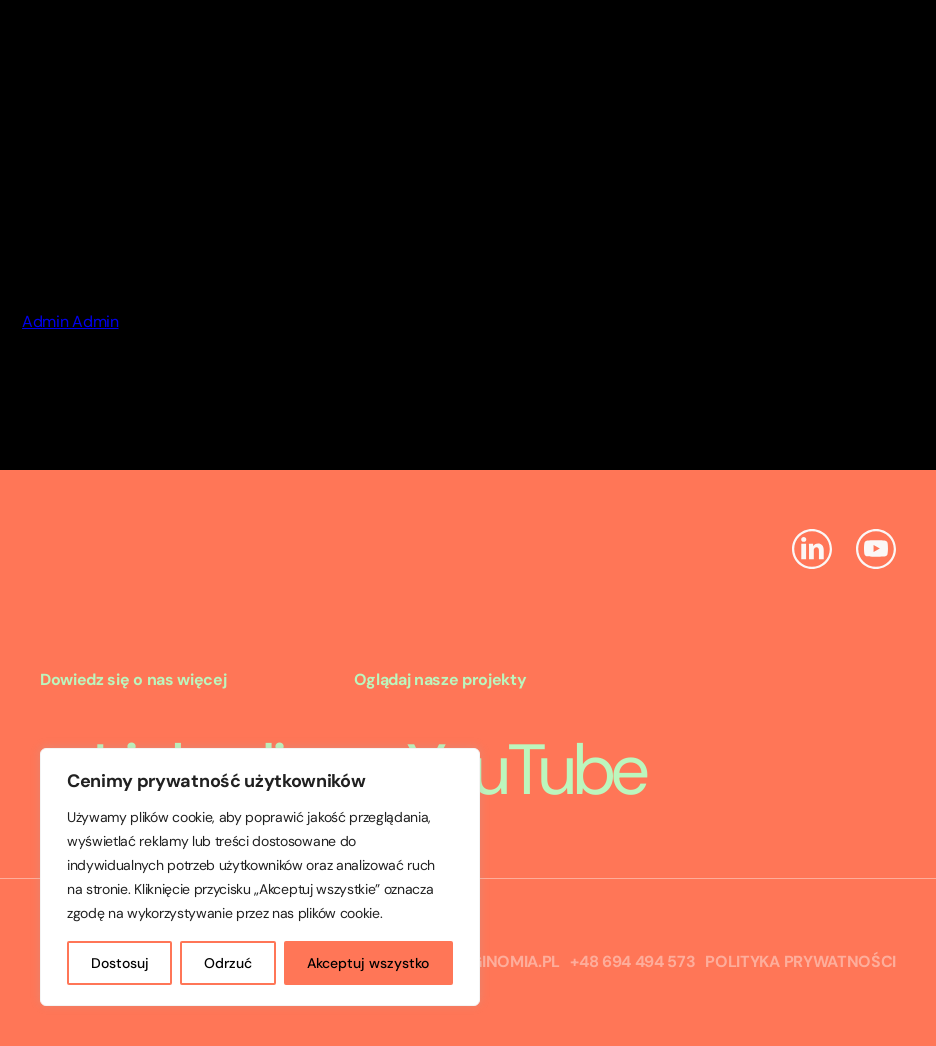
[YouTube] (876, 552)
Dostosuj (120, 963)
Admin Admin (70, 321)
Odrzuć (228, 963)
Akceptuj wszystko (368, 963)
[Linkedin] (812, 552)
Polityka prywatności (800, 961)
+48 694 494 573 (632, 961)
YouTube (499, 770)
